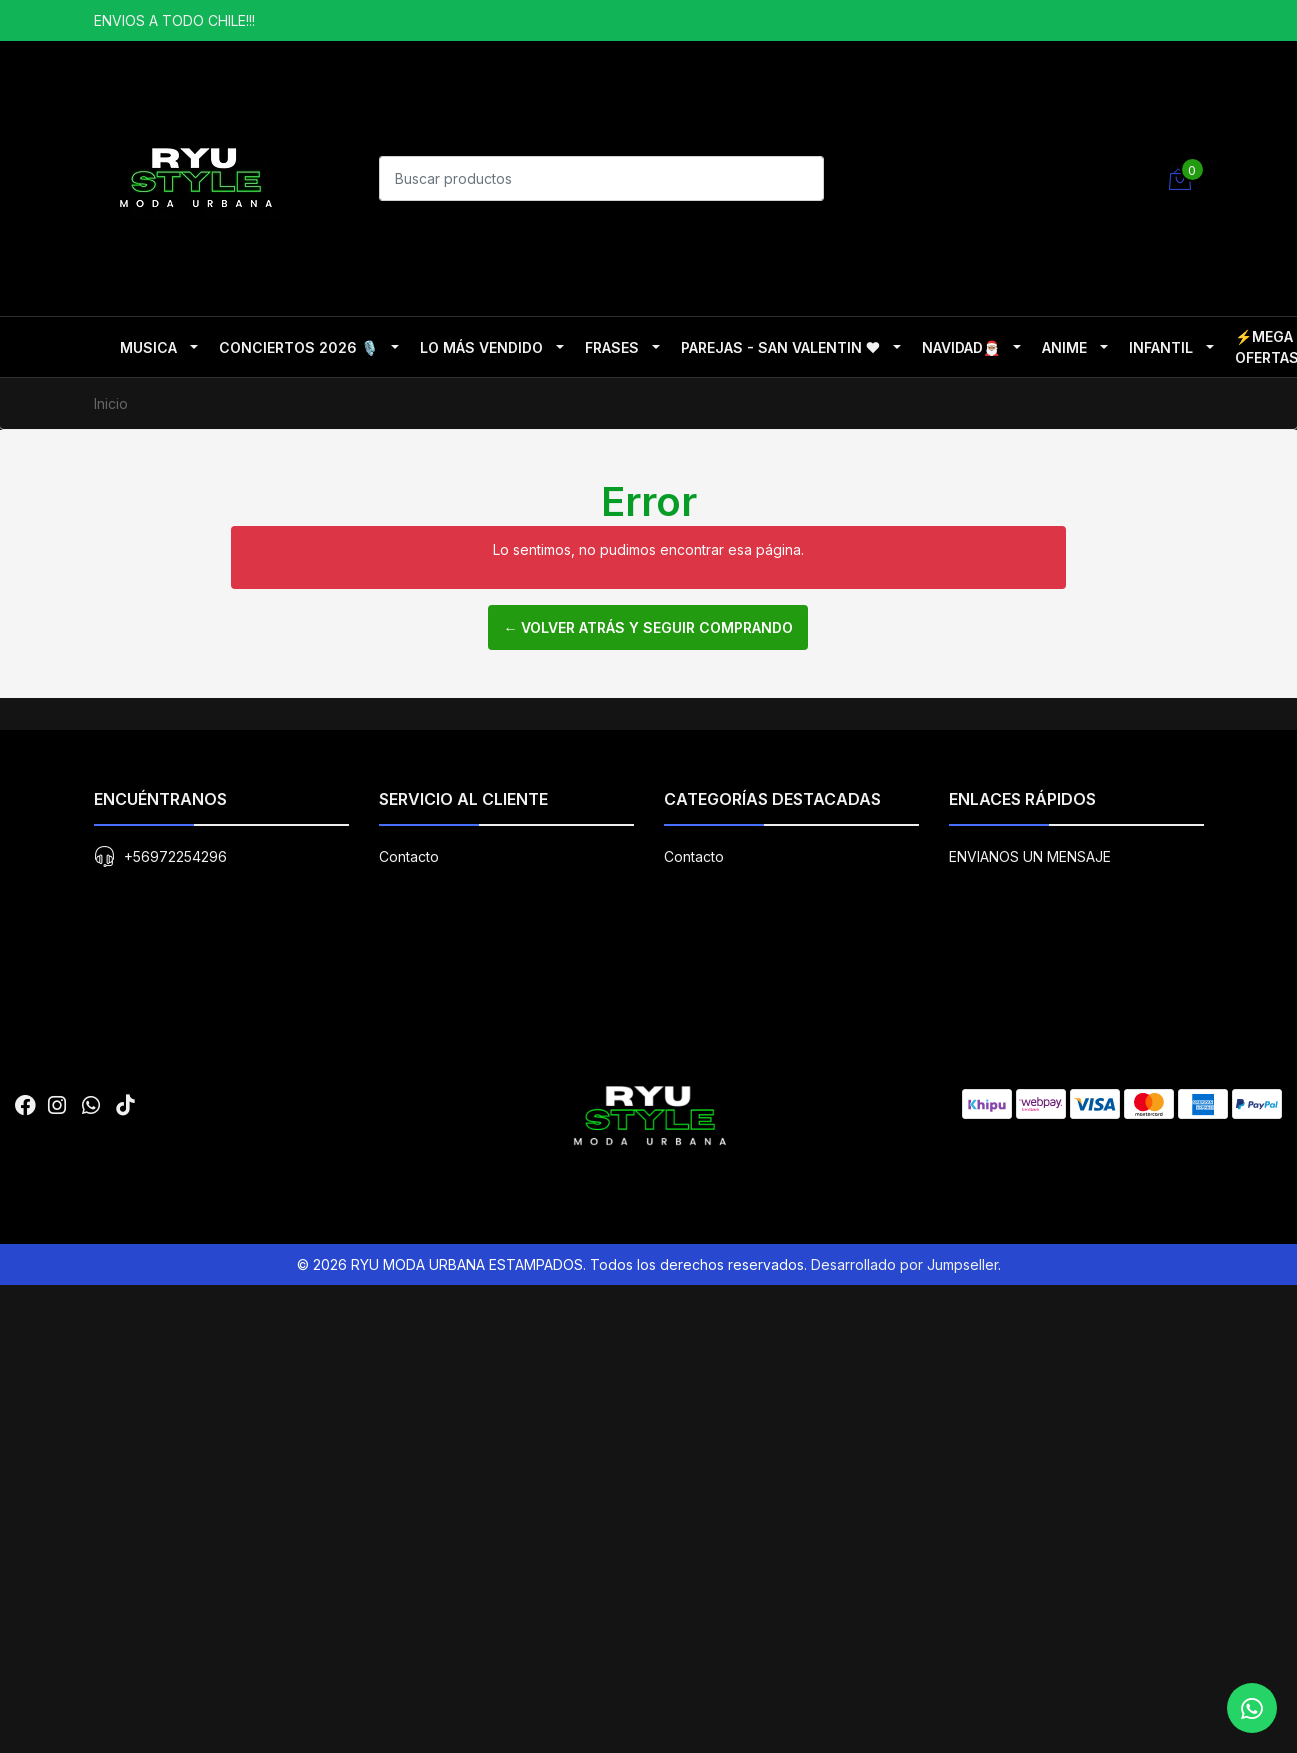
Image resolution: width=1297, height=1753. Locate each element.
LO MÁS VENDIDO (481, 347)
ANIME (1064, 347)
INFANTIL (1161, 347)
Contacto (409, 1411)
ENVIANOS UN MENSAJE (1030, 1411)
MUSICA (148, 347)
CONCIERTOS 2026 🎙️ (298, 347)
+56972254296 (175, 1411)
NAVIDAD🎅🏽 (961, 347)
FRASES (612, 347)
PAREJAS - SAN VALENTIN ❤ (780, 347)
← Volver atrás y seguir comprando (648, 627)
